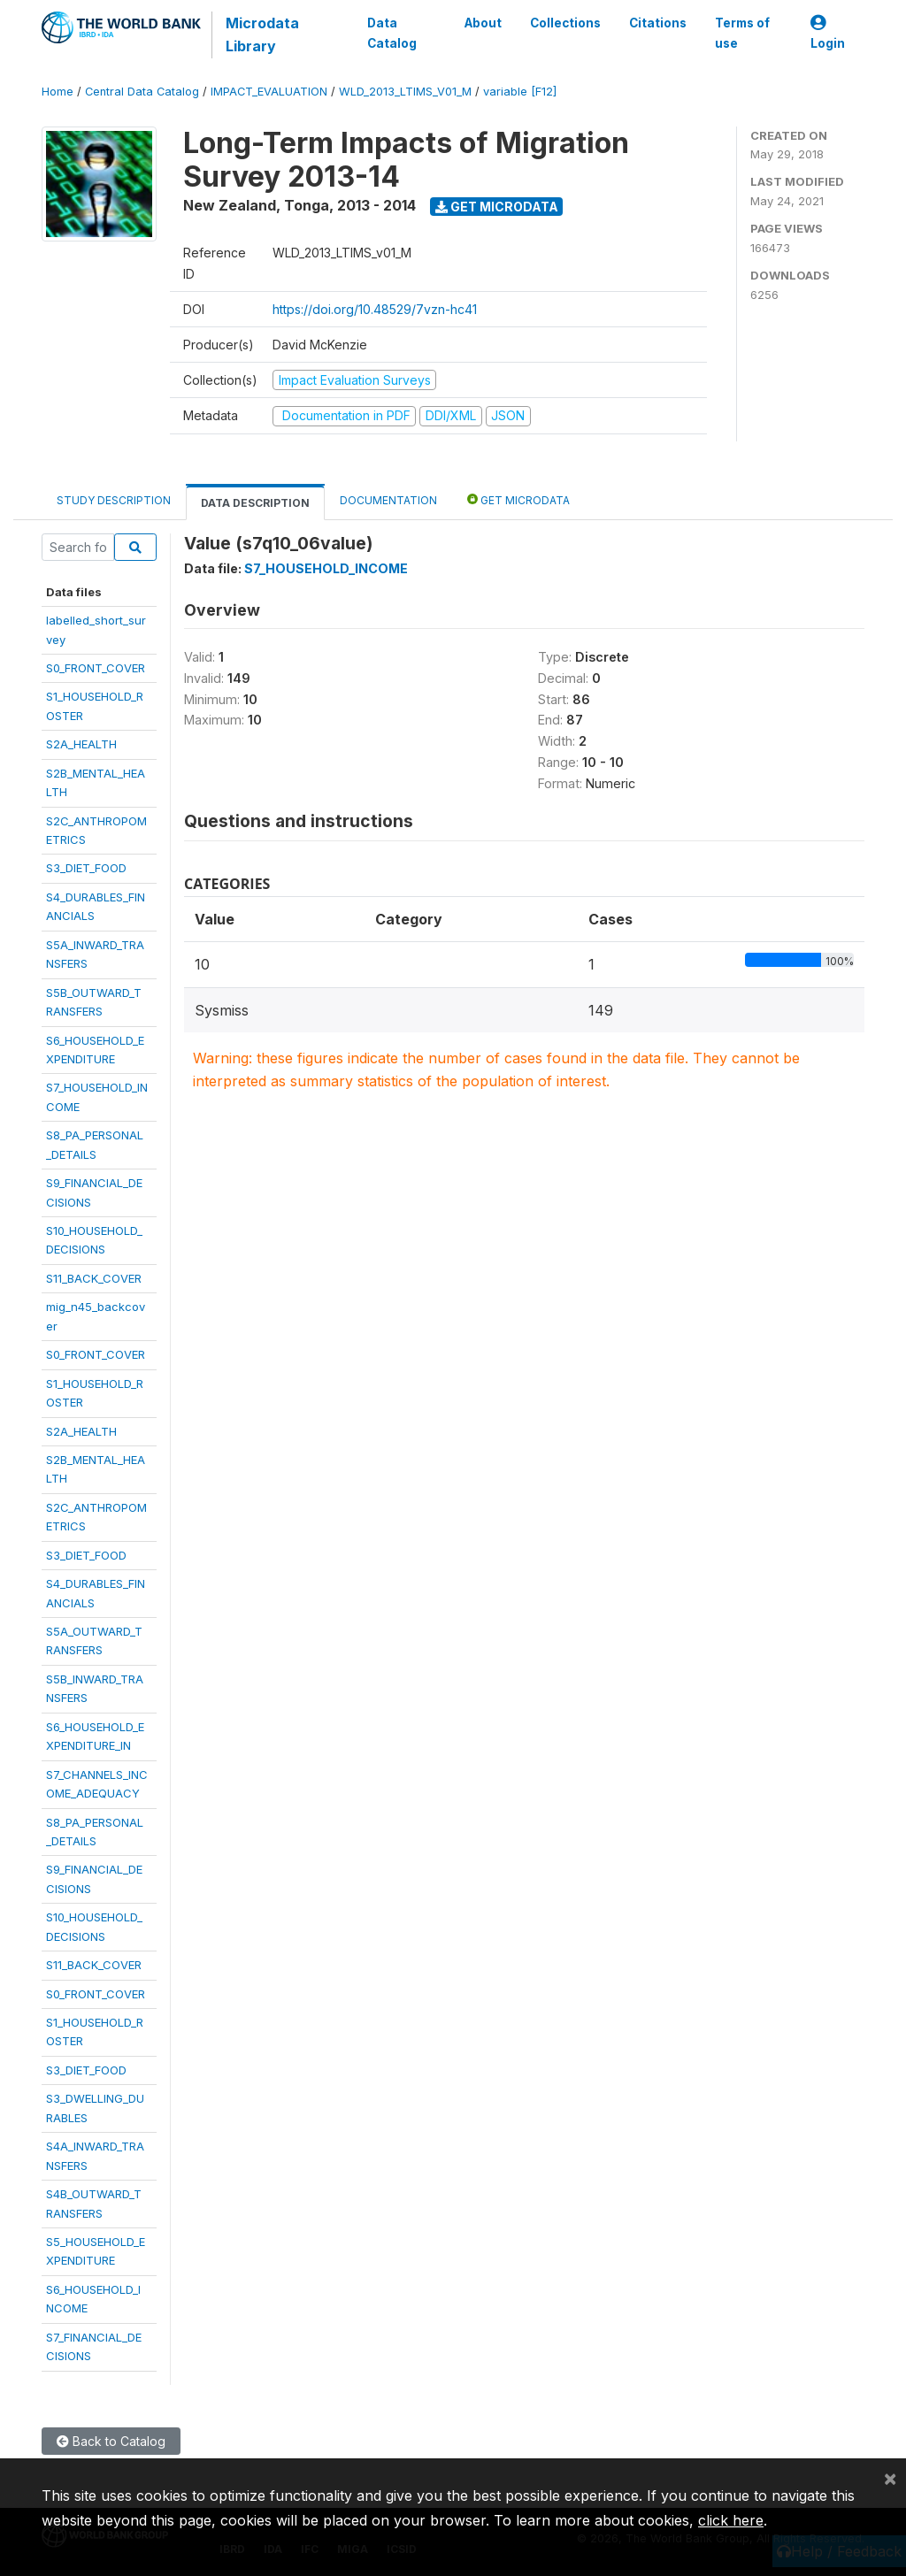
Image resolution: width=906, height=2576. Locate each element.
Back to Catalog (111, 2441)
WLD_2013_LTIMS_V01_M (405, 91)
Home (57, 91)
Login (827, 33)
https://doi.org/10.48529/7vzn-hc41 (375, 309)
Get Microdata (496, 206)
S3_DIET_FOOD (86, 868)
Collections (565, 23)
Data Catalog (392, 33)
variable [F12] (520, 91)
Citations (658, 23)
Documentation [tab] (388, 500)
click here (731, 2520)
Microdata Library (262, 34)
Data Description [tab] (255, 503)
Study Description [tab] (114, 500)
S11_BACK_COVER (94, 1278)
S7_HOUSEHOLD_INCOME (326, 568)
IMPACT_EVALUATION (269, 91)
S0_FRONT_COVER (95, 668)
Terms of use (742, 33)
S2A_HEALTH (81, 744)
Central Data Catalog (142, 91)
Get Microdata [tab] (518, 499)
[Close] (890, 2477)
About (483, 23)
